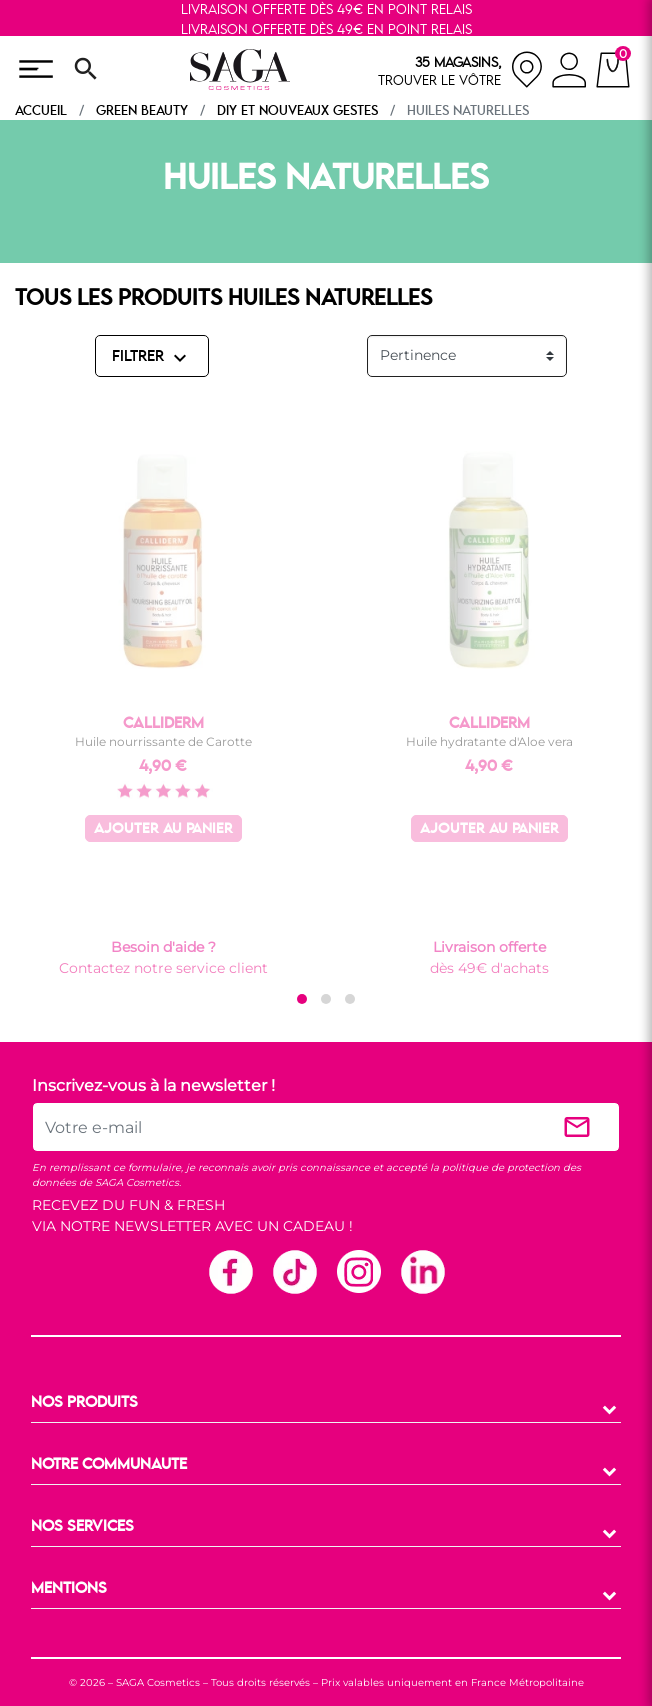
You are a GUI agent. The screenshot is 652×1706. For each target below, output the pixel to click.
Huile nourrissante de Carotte (163, 741)
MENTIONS (69, 1589)
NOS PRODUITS (84, 1403)
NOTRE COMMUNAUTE (109, 1465)
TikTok (294, 1271)
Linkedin (422, 1271)
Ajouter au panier (163, 829)
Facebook (230, 1271)
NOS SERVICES (82, 1527)
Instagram (358, 1271)
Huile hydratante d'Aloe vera (489, 741)
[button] (302, 999)
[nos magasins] (461, 69)
